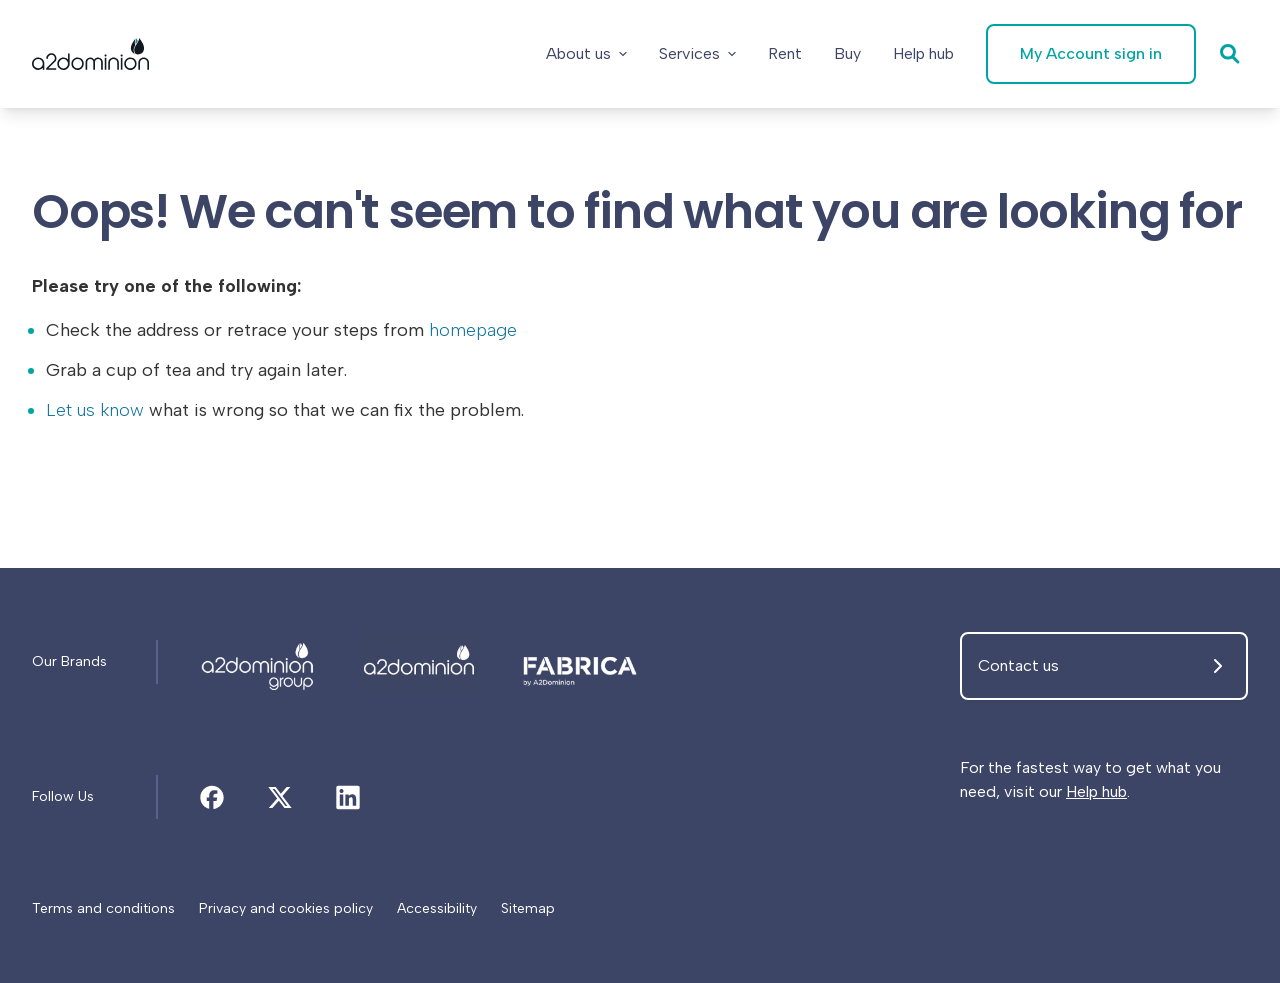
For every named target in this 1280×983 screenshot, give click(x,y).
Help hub (1096, 791)
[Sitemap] (528, 909)
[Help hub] (923, 54)
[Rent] (785, 54)
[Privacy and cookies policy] (286, 909)
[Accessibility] (437, 909)
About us (586, 53)
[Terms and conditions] (103, 909)
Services (697, 53)
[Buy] (847, 54)
